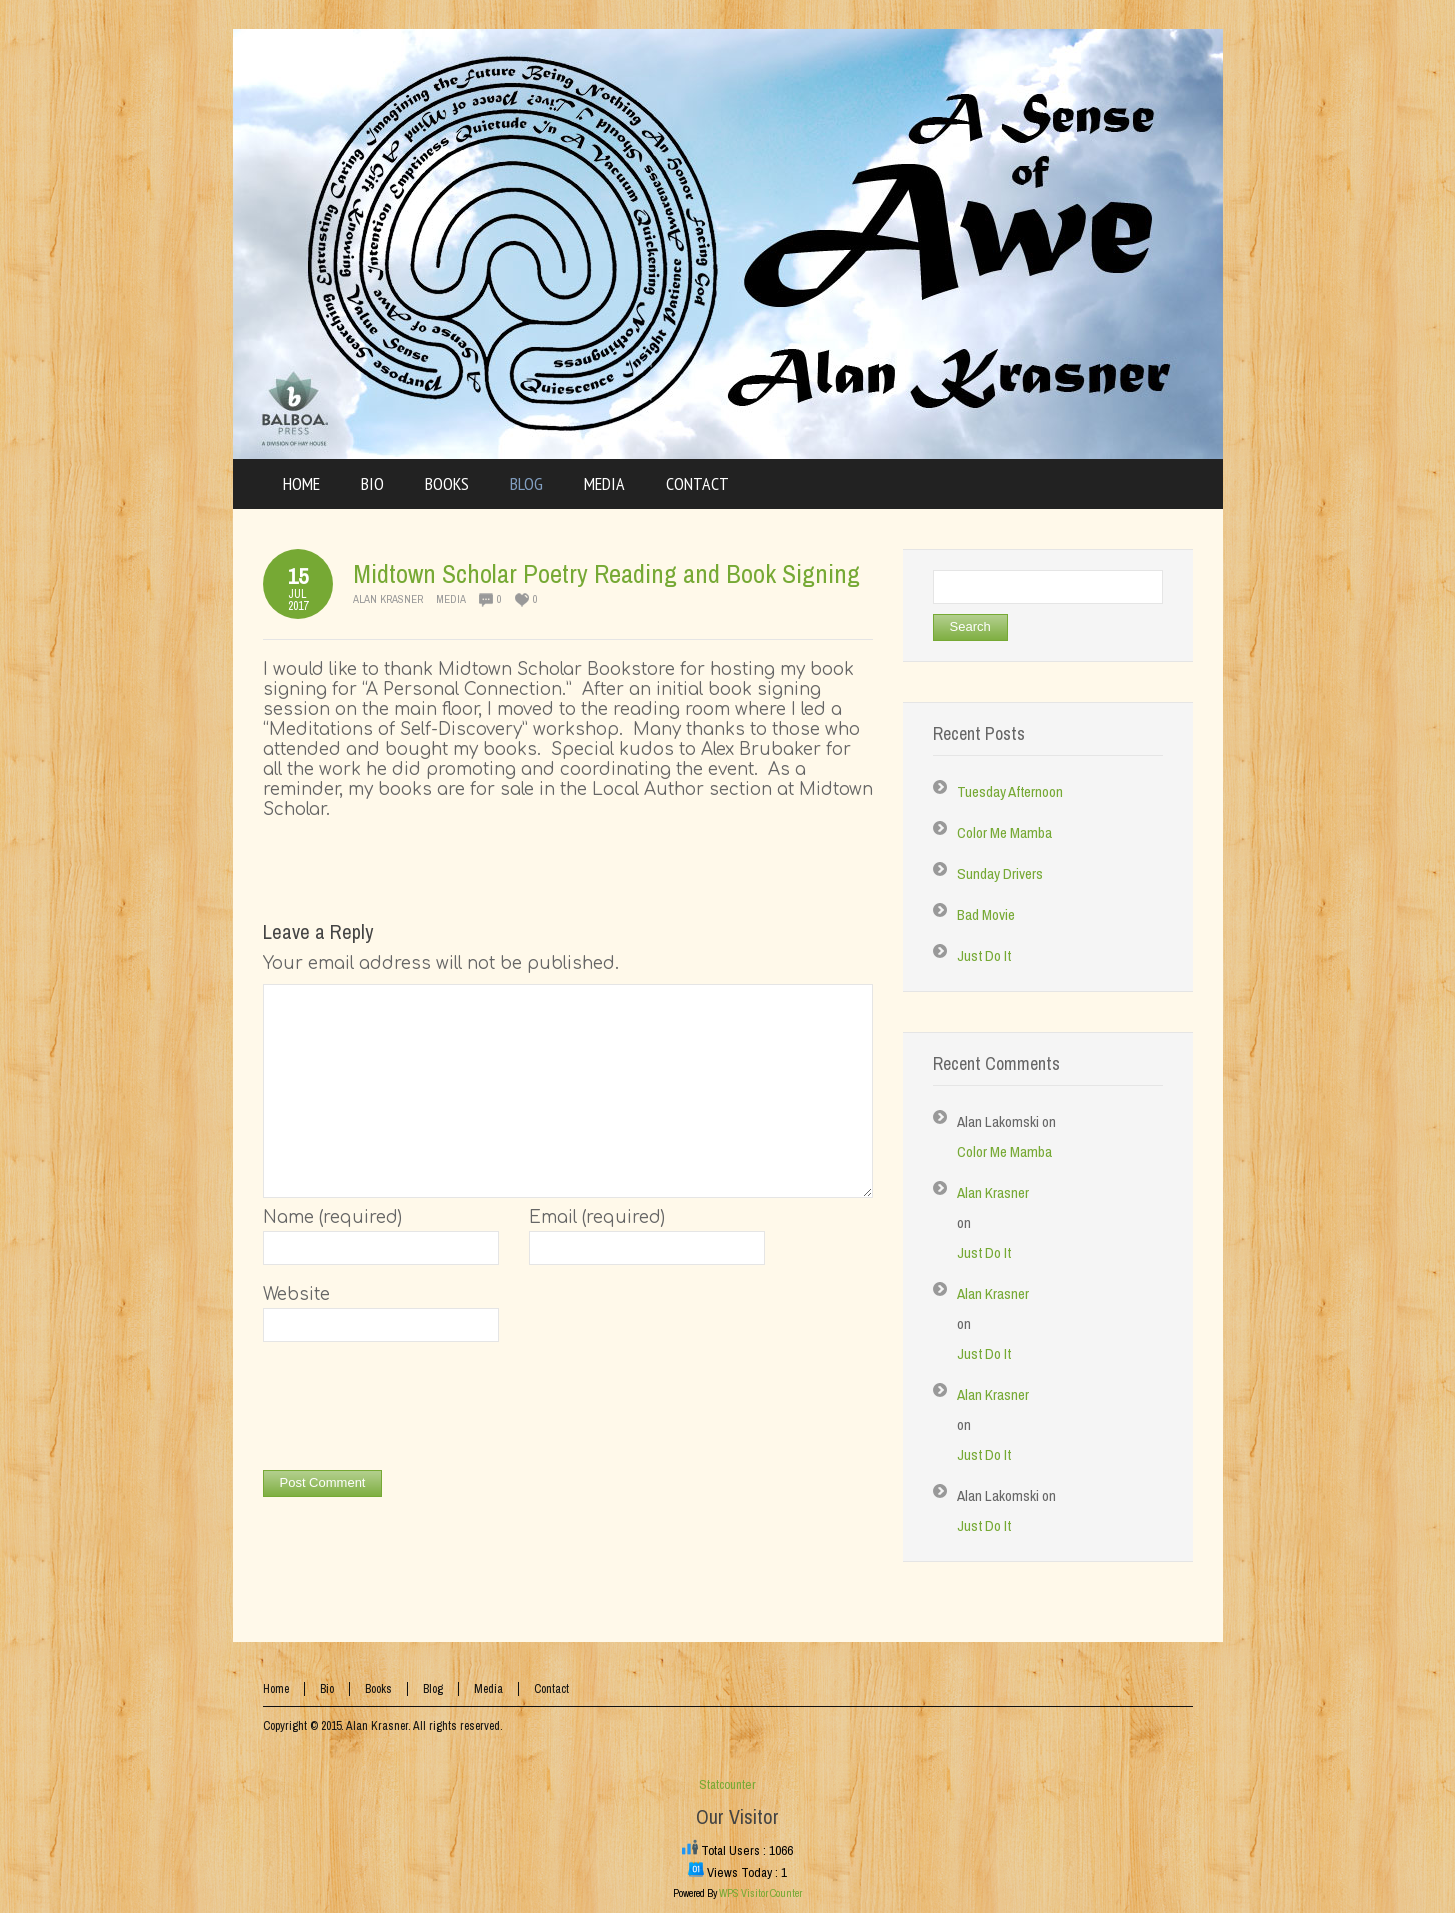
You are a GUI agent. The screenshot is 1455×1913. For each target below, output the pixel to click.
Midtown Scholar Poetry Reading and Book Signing (606, 573)
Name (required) (332, 1217)
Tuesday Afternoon (1010, 791)
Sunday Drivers (1000, 873)
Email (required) (597, 1217)
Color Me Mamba (1004, 832)
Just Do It (984, 955)
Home (276, 1689)
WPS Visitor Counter (760, 1893)
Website (296, 1294)
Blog (433, 1689)
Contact (551, 1689)
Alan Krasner (388, 599)
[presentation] (415, 1411)
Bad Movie (986, 914)
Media (451, 599)
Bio (327, 1689)
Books (378, 1689)
